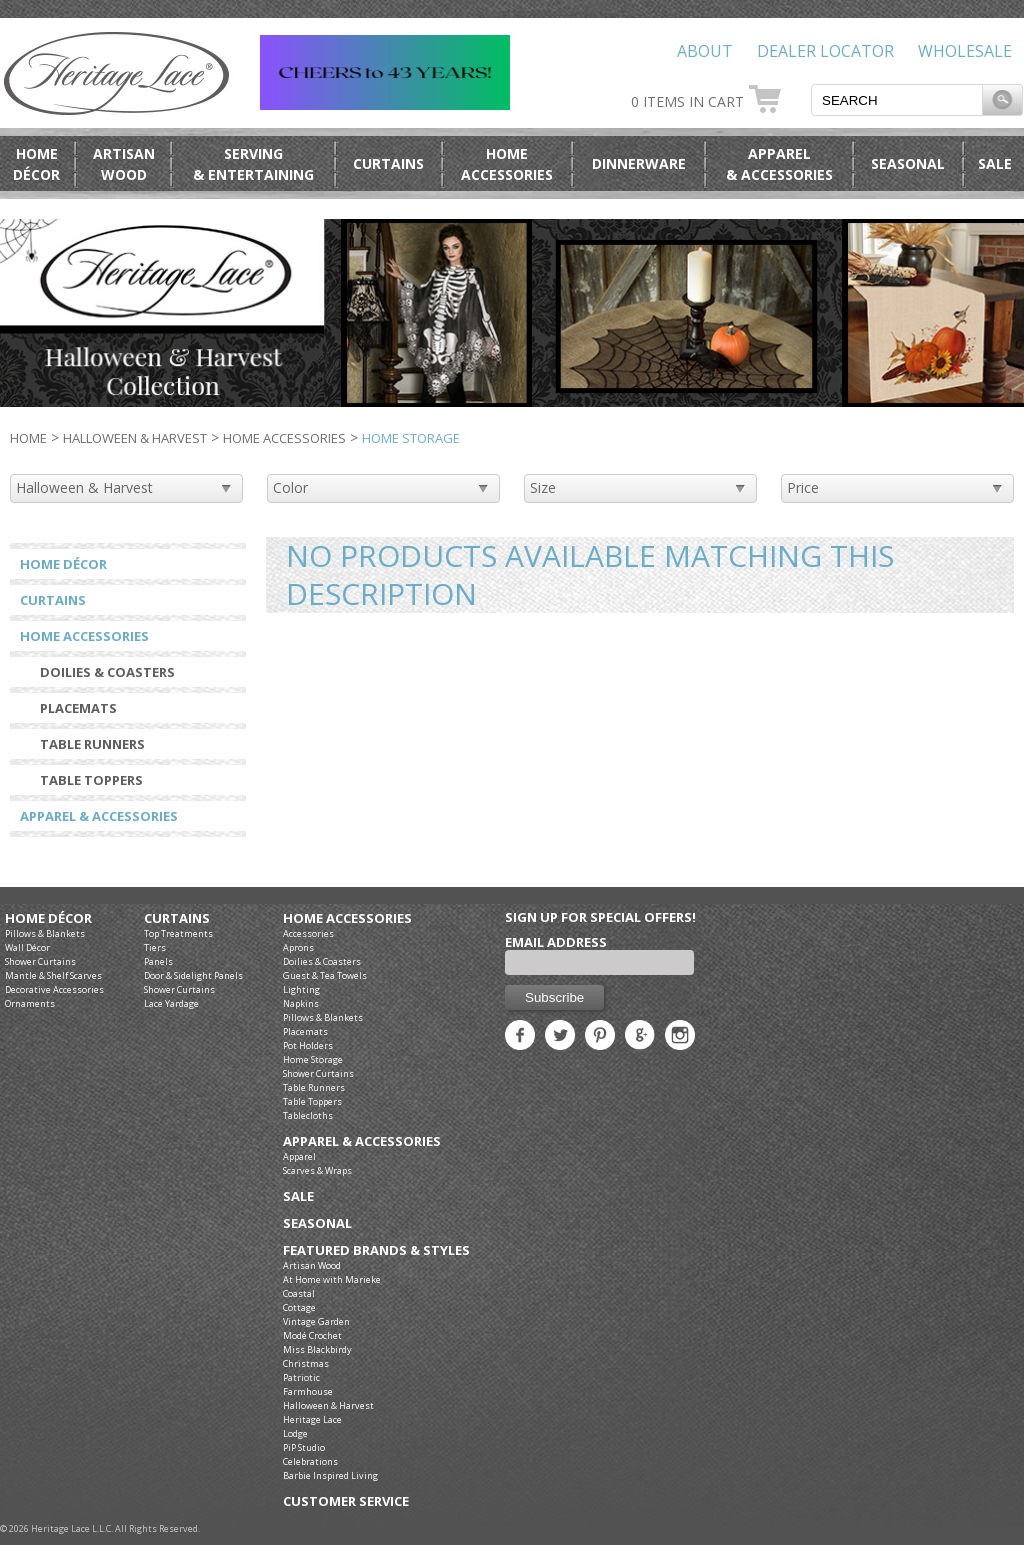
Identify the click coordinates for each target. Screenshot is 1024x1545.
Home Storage (313, 1059)
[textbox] (897, 100)
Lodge (295, 1433)
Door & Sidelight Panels (193, 975)
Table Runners (92, 744)
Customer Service (346, 1501)
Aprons (298, 947)
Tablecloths (308, 1115)
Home (28, 438)
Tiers (155, 947)
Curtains (388, 163)
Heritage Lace (312, 1419)
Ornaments (30, 1003)
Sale (995, 163)
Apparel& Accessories (779, 164)
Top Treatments (178, 933)
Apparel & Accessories (99, 816)
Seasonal (908, 163)
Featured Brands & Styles (376, 1250)
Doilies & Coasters (107, 672)
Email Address (556, 942)
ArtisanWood (124, 164)
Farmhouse (308, 1391)
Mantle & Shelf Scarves (53, 975)
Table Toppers (91, 780)
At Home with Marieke (332, 1279)
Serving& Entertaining (253, 164)
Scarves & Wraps (317, 1170)
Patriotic (301, 1377)
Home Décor (63, 564)
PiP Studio (304, 1447)
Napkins (301, 1003)
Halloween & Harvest (135, 438)
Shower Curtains (40, 961)
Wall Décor (27, 947)
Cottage (299, 1307)
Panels (158, 961)
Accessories (308, 933)
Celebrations (310, 1461)
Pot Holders (308, 1045)
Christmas (306, 1363)
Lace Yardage (171, 1003)
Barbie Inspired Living (330, 1475)
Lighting (301, 989)
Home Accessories (284, 438)
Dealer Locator (825, 51)
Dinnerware (639, 163)
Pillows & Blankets (45, 933)
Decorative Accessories (54, 989)
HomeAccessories (507, 164)
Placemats (78, 708)
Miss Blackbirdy (317, 1349)
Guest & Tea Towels (325, 975)
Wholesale (965, 51)
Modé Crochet (312, 1335)
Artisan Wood (312, 1265)
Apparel (299, 1156)
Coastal (299, 1293)
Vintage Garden (316, 1321)
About (705, 51)
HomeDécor (36, 164)
